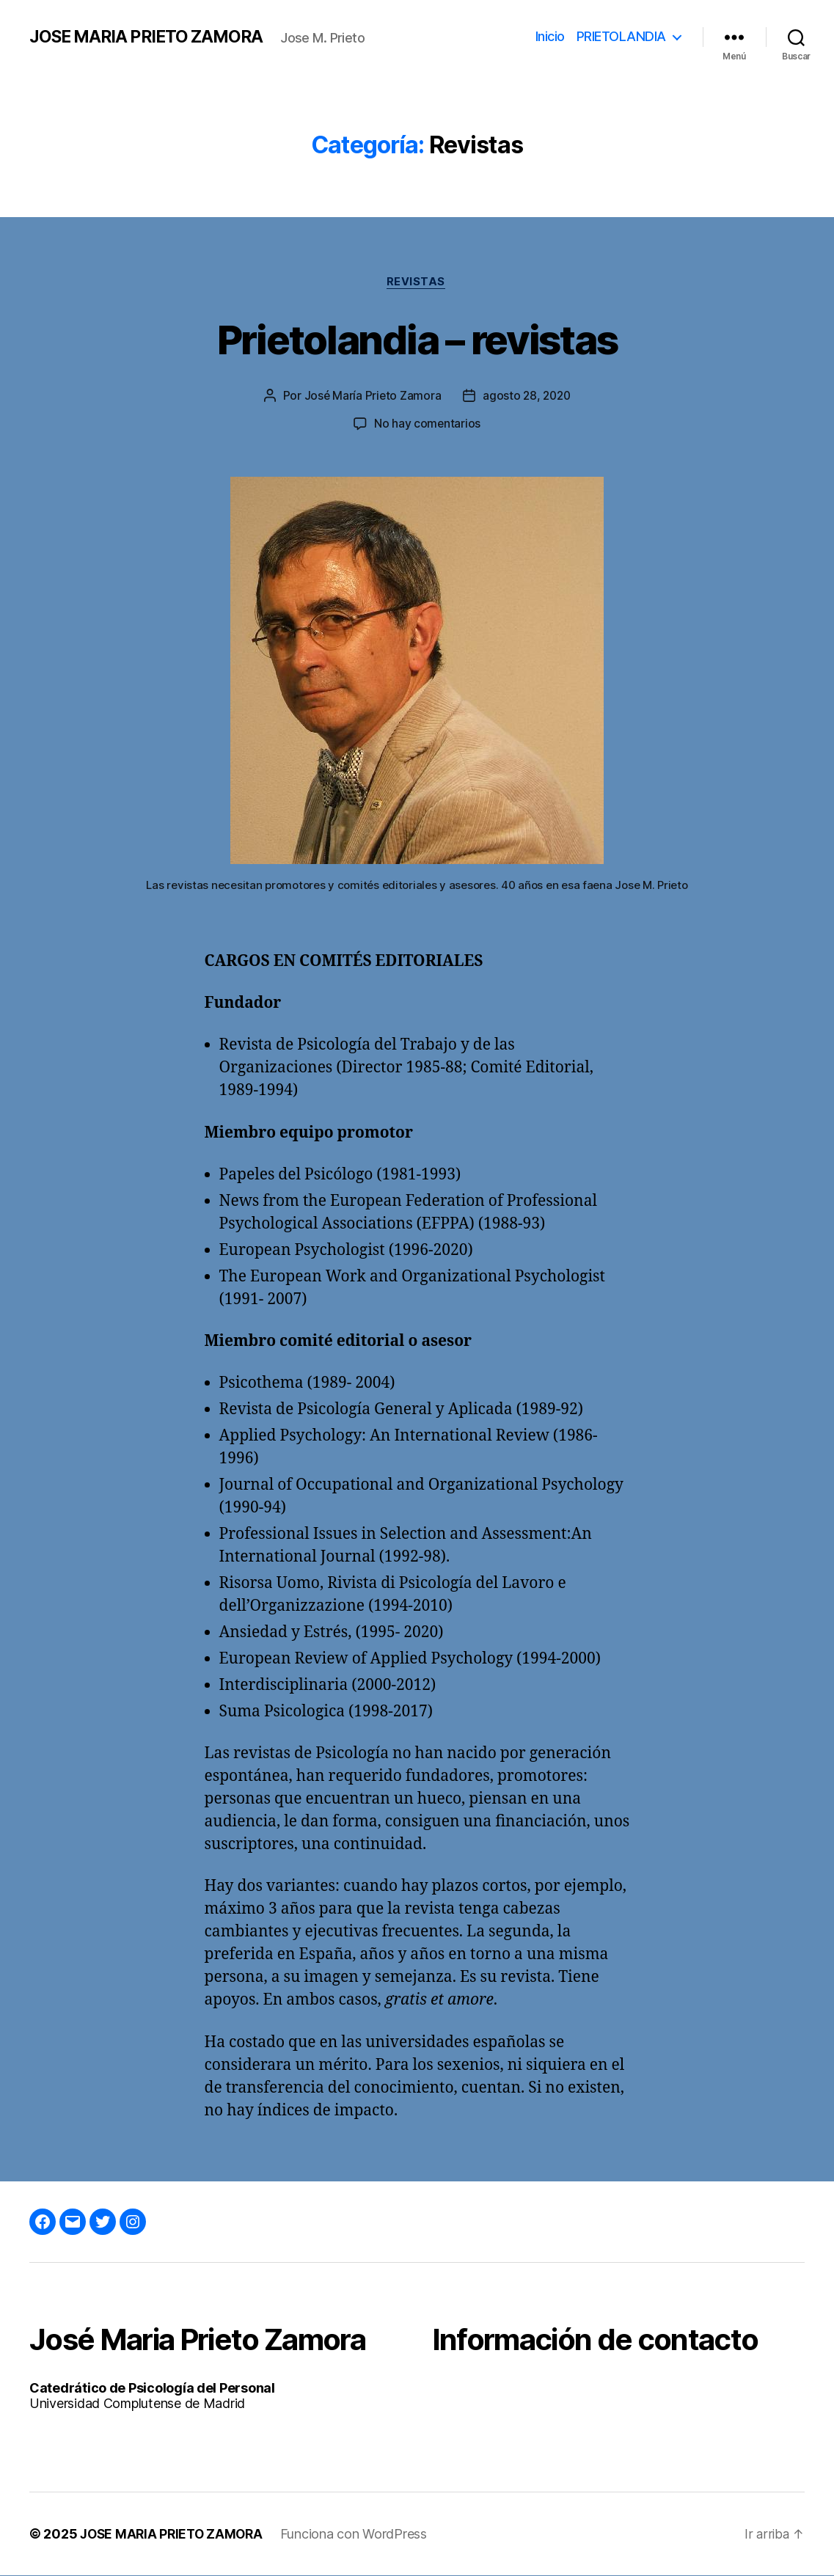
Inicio (550, 36)
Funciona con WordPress (360, 2534)
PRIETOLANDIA (621, 36)
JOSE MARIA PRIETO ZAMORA (150, 36)
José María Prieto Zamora (370, 396)
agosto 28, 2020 (527, 396)
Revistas (416, 282)
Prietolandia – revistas (417, 338)
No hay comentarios (426, 424)
